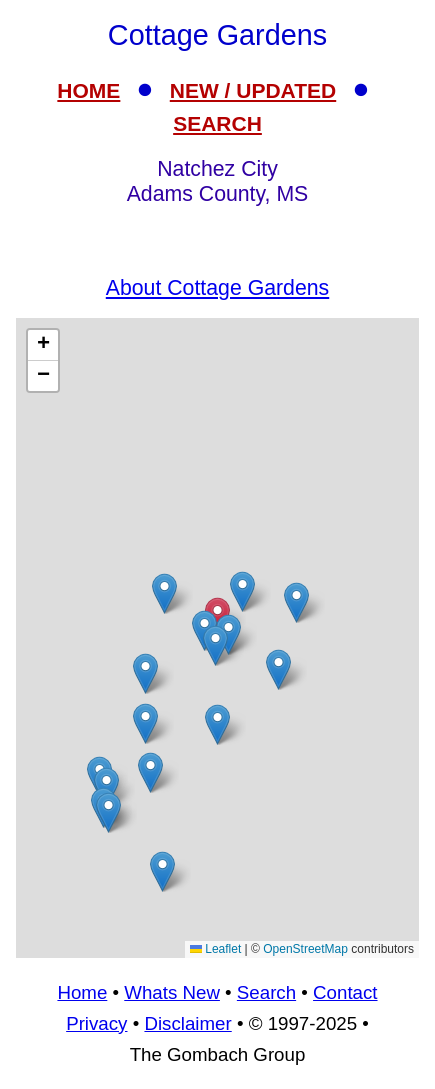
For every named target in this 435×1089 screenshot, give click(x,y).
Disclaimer (187, 1023)
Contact (345, 992)
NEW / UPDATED (253, 90)
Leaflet (215, 949)
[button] (145, 723)
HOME (88, 90)
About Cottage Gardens (217, 288)
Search (266, 992)
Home (82, 992)
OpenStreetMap (305, 949)
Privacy (96, 1023)
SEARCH (217, 123)
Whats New (172, 992)
